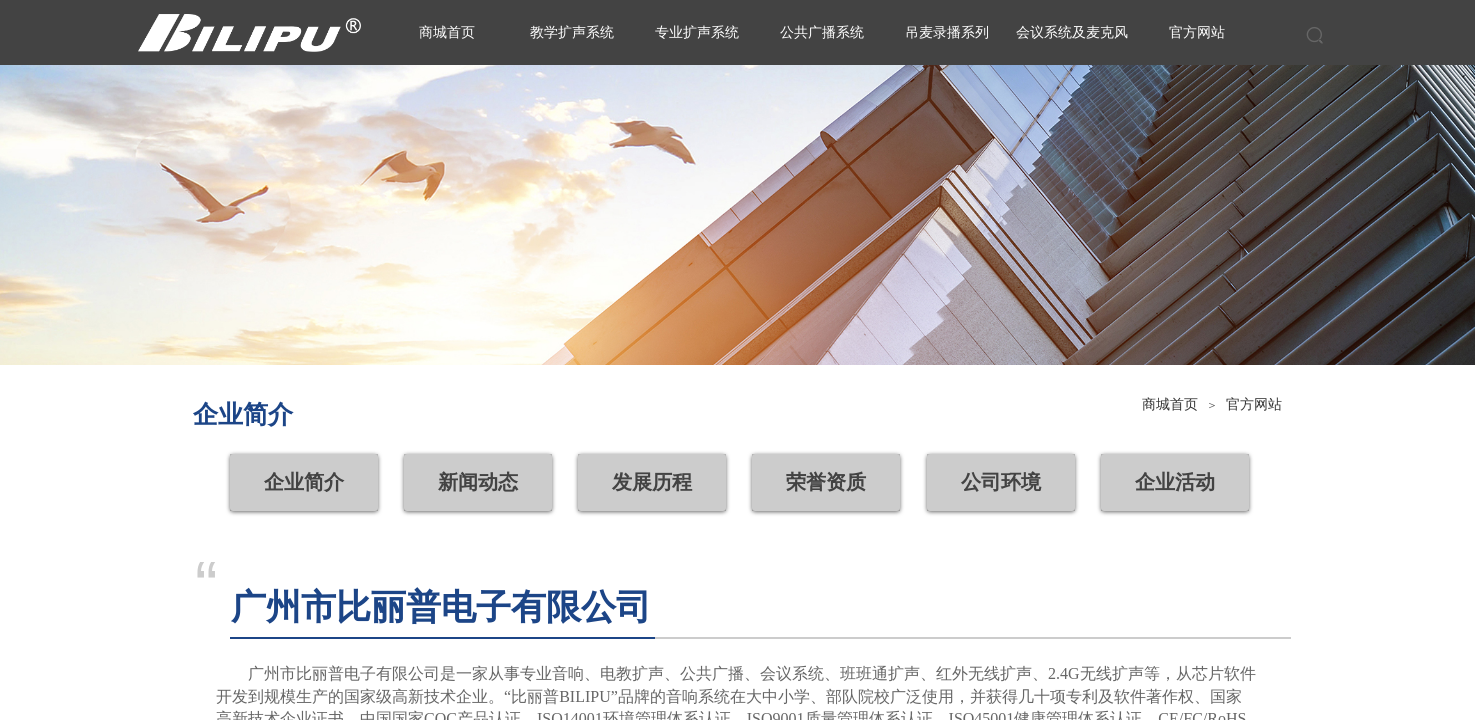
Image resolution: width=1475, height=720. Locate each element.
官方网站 (1254, 404)
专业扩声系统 (697, 32)
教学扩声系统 (572, 32)
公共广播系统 (822, 32)
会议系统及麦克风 (1072, 32)
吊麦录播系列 (947, 32)
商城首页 (1170, 404)
